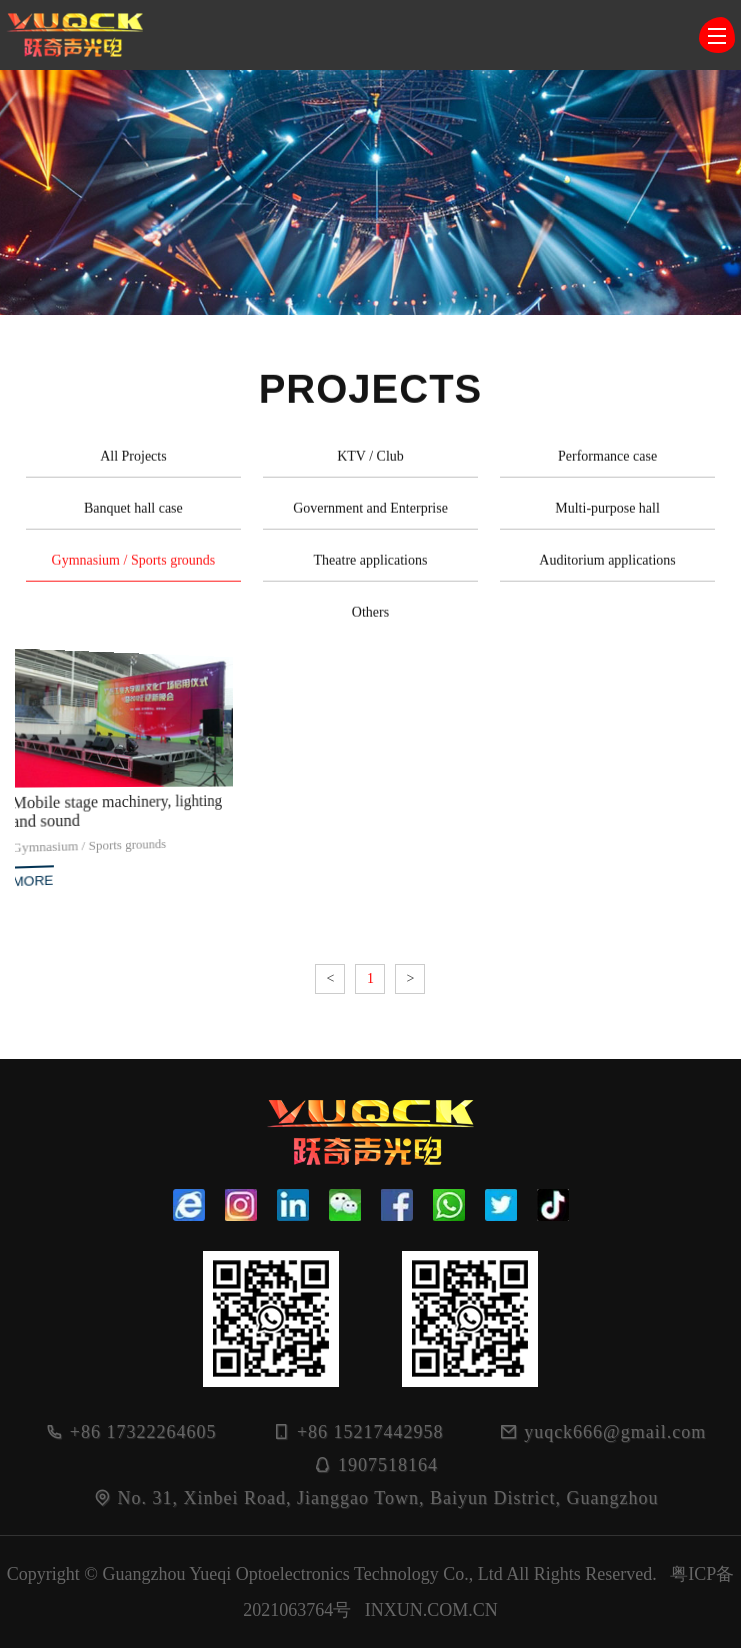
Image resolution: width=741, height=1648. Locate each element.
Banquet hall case (133, 516)
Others (370, 620)
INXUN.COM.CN (431, 1610)
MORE (34, 876)
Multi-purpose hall (607, 516)
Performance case (607, 464)
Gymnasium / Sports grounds (134, 568)
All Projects (133, 464)
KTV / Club (370, 464)
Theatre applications (371, 568)
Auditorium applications (607, 568)
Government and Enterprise (370, 516)
